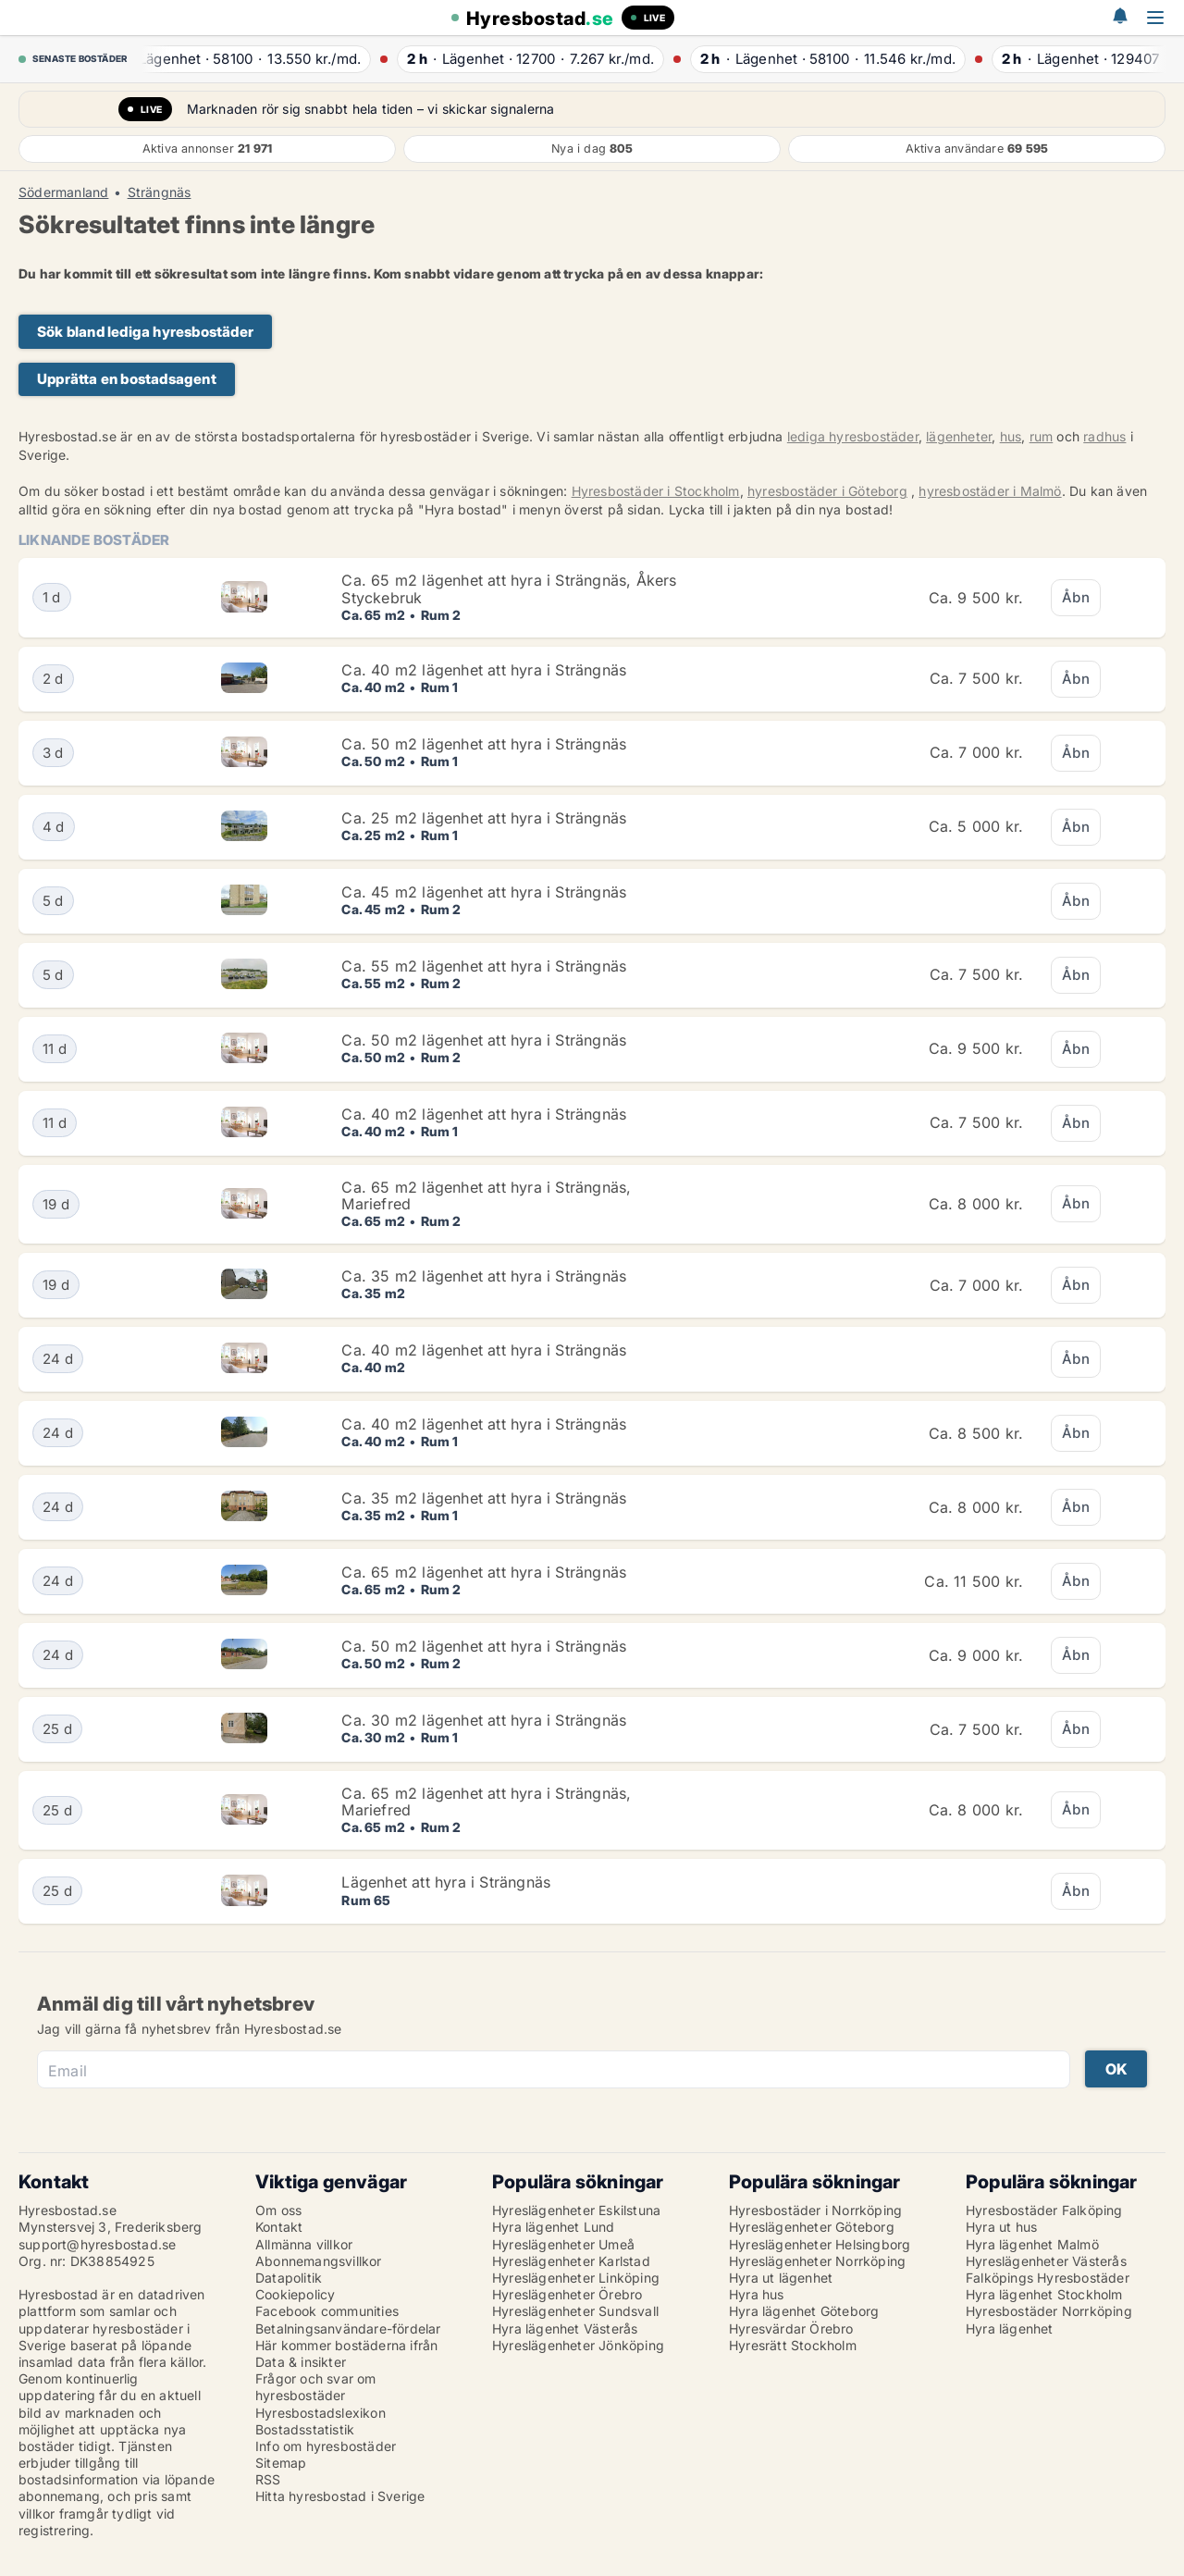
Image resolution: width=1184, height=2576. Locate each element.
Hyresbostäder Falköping (1044, 2210)
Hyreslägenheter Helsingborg (819, 2244)
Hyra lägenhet (1010, 2328)
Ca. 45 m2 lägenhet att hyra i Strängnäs (483, 892)
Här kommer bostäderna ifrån (346, 2345)
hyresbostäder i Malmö (990, 491)
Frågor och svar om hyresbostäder (315, 2387)
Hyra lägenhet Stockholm (1044, 2294)
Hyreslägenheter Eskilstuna (576, 2210)
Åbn (1076, 597)
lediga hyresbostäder (853, 436)
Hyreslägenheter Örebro (567, 2294)
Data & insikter (300, 2362)
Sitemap (280, 2463)
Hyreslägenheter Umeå (563, 2244)
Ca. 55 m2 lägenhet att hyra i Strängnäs (483, 966)
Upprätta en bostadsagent (126, 379)
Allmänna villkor (303, 2244)
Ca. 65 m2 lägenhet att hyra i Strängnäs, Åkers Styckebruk (508, 588)
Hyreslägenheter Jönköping (578, 2345)
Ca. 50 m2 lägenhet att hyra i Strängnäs (483, 744)
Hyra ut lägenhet (780, 2277)
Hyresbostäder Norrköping (1049, 2311)
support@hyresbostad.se (97, 2244)
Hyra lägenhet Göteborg (804, 2311)
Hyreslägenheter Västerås (1046, 2261)
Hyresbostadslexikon (320, 2413)
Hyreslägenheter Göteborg (811, 2227)
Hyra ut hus (1001, 2227)
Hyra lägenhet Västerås (564, 2328)
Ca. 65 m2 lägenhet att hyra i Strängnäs (483, 1572)
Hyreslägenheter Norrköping (817, 2261)
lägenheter (959, 436)
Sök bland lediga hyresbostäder (145, 332)
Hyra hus (756, 2294)
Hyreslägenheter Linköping (576, 2277)
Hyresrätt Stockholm (793, 2345)
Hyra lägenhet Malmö (1032, 2244)
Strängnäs (159, 192)
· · (252, 59)
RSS (268, 2479)
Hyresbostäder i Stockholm (656, 491)
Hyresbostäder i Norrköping (815, 2210)
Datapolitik (288, 2277)
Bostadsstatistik (304, 2429)
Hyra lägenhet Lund (553, 2227)
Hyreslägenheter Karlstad (571, 2261)
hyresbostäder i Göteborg (827, 491)
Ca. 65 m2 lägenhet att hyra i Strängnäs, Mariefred (486, 1195)
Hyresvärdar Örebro (791, 2328)
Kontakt (278, 2227)
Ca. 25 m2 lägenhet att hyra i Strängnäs (483, 818)
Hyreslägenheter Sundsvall (575, 2311)
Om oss (278, 2210)
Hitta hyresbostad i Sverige (340, 2496)
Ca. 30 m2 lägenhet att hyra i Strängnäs (483, 1720)
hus (1011, 436)
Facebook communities (327, 2311)
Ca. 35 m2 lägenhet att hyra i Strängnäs (483, 1276)
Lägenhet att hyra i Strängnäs (445, 1882)
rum (1042, 436)
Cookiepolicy (295, 2294)
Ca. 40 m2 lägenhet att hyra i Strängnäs (483, 670)
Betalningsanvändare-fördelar (348, 2328)
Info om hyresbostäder (325, 2446)
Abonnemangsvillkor (318, 2261)
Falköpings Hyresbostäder (1047, 2277)
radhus (1104, 436)
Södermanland (63, 192)
